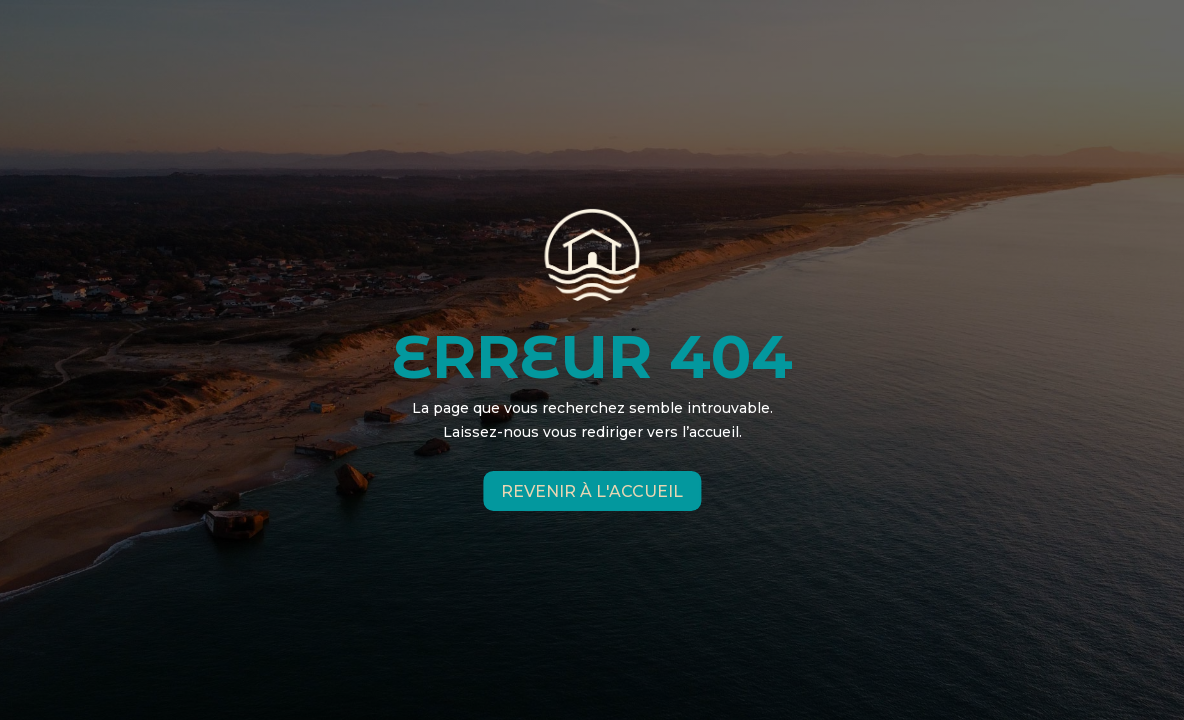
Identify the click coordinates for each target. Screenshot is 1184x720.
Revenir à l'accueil (592, 490)
